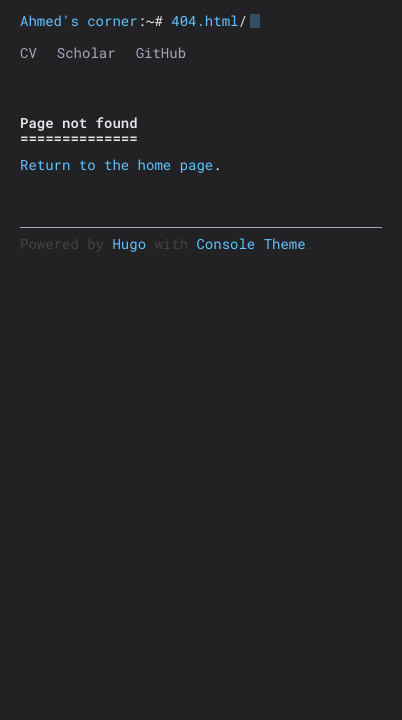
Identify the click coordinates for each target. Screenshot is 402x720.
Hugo (129, 243)
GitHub (161, 52)
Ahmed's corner (79, 20)
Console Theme (250, 243)
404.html (204, 20)
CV (28, 52)
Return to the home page (116, 164)
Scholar (86, 52)
